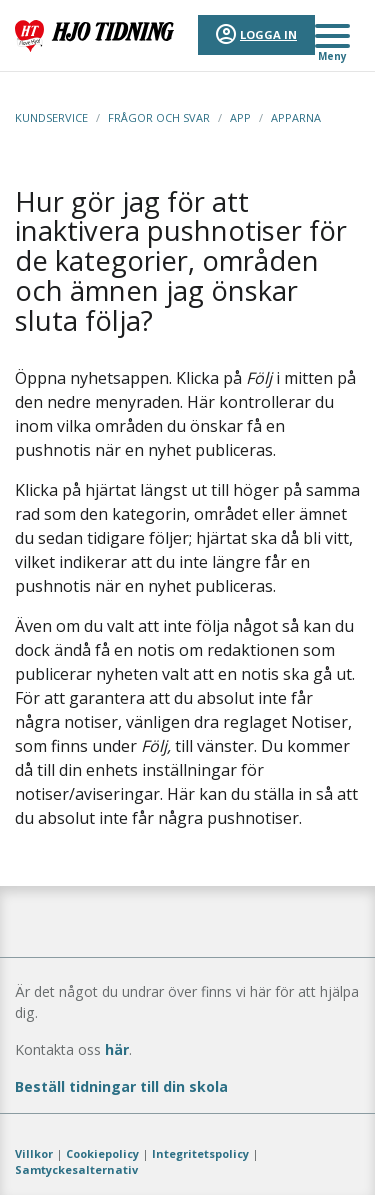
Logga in (268, 34)
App (240, 117)
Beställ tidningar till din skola (121, 1086)
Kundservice (51, 117)
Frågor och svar (159, 117)
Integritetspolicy (200, 1153)
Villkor (34, 1153)
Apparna (296, 117)
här (117, 1049)
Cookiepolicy (102, 1153)
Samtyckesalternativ (76, 1169)
